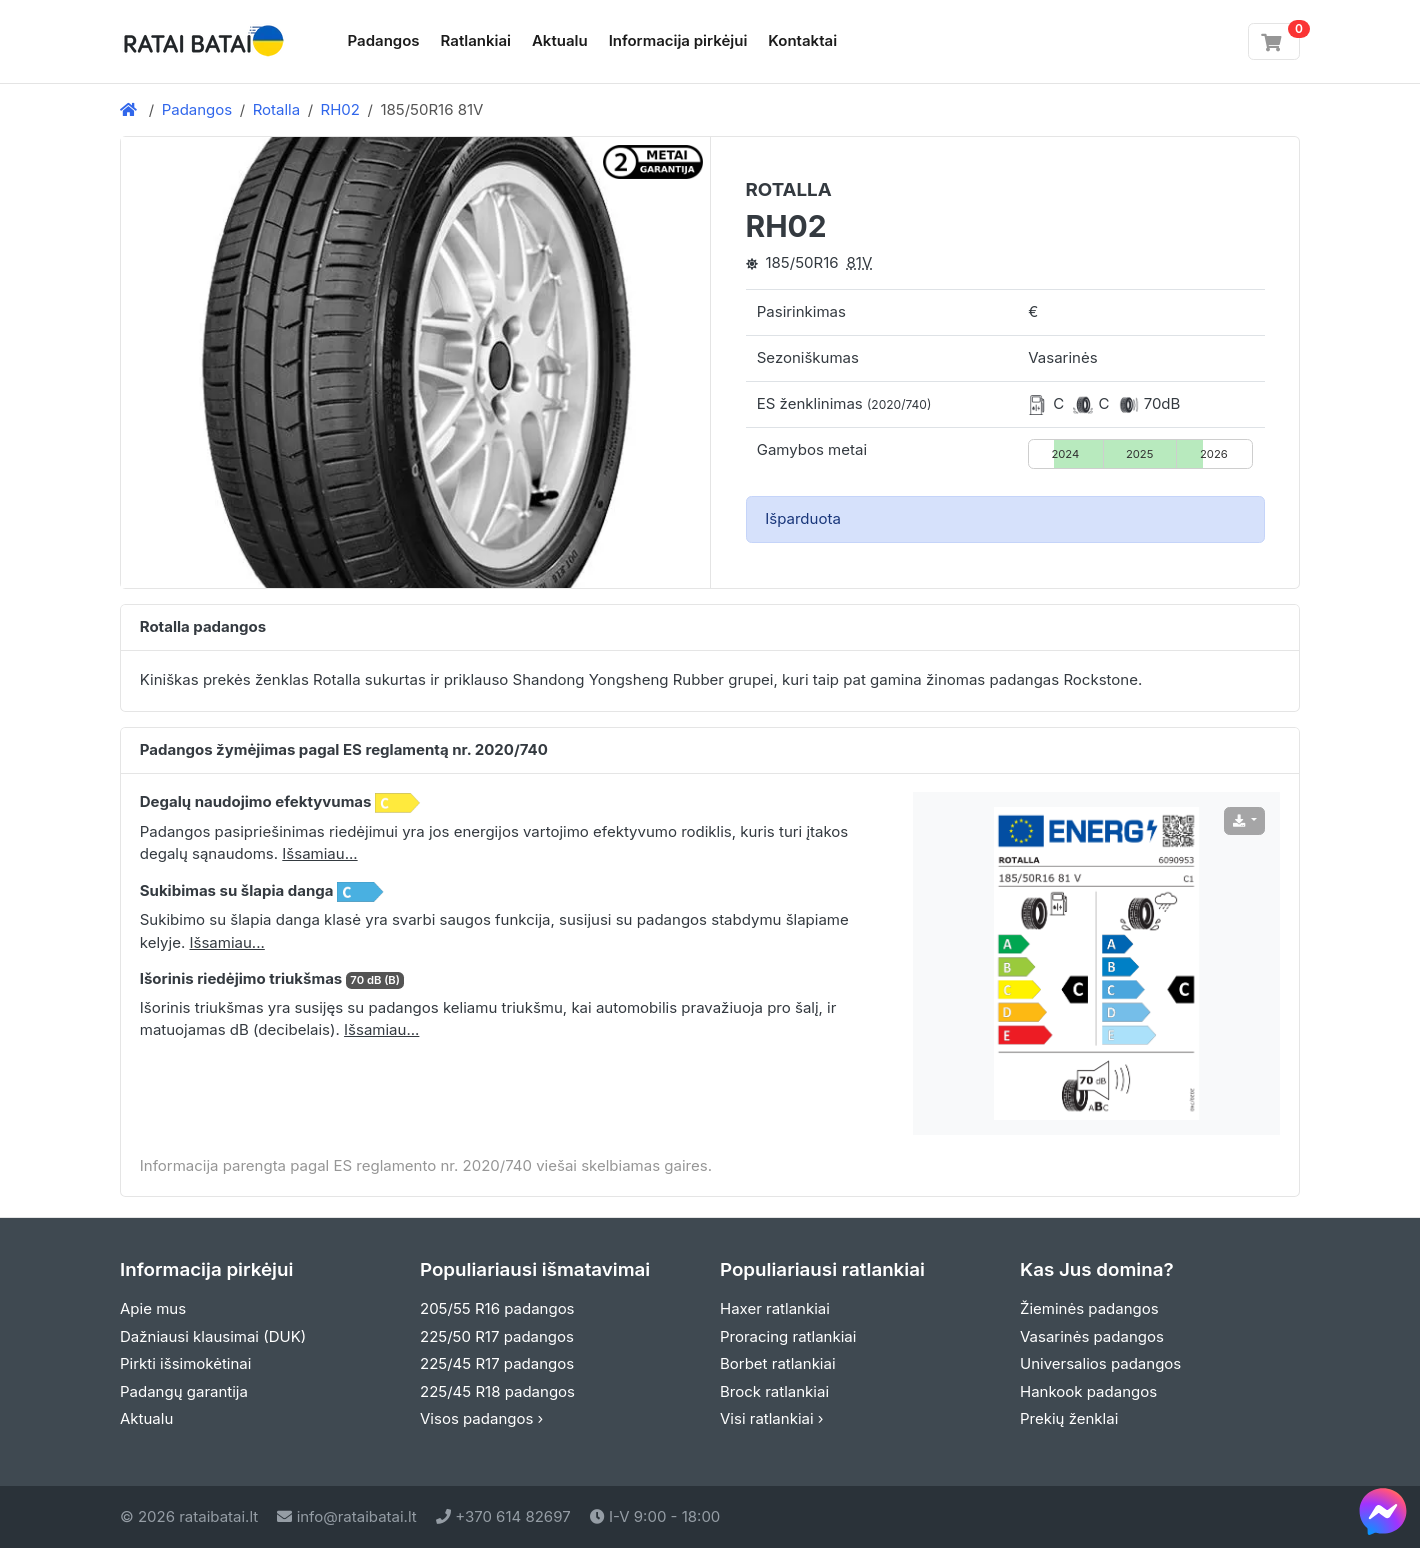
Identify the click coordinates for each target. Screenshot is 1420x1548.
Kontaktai (802, 40)
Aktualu (560, 40)
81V (860, 262)
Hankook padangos (1088, 1391)
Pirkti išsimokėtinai (185, 1363)
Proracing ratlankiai (788, 1336)
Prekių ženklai (1069, 1418)
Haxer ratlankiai (775, 1308)
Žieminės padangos (1089, 1308)
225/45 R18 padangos (497, 1391)
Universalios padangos (1100, 1363)
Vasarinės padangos (1092, 1336)
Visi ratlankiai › (772, 1418)
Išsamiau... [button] (319, 853)
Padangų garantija (184, 1391)
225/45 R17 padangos (497, 1363)
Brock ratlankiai (774, 1391)
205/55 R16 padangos (497, 1308)
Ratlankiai (476, 40)
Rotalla (277, 109)
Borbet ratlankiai (778, 1363)
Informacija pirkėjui (678, 40)
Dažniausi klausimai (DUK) (213, 1336)
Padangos (384, 40)
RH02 (340, 109)
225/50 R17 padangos (497, 1336)
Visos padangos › (481, 1418)
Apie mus (153, 1308)
